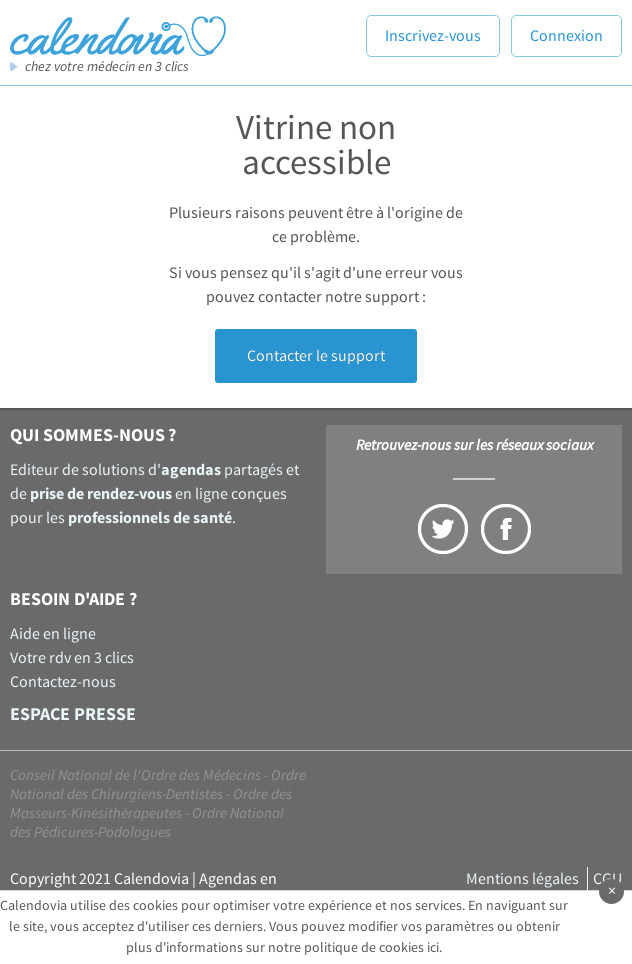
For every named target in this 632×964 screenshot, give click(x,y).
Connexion (566, 36)
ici (433, 948)
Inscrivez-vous (433, 36)
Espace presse (73, 714)
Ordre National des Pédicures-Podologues (147, 823)
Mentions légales (522, 879)
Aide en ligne (53, 634)
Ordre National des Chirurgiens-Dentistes (158, 785)
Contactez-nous (63, 682)
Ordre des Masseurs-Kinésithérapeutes (151, 804)
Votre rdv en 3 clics (72, 658)
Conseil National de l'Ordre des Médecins (135, 775)
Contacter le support (316, 356)
